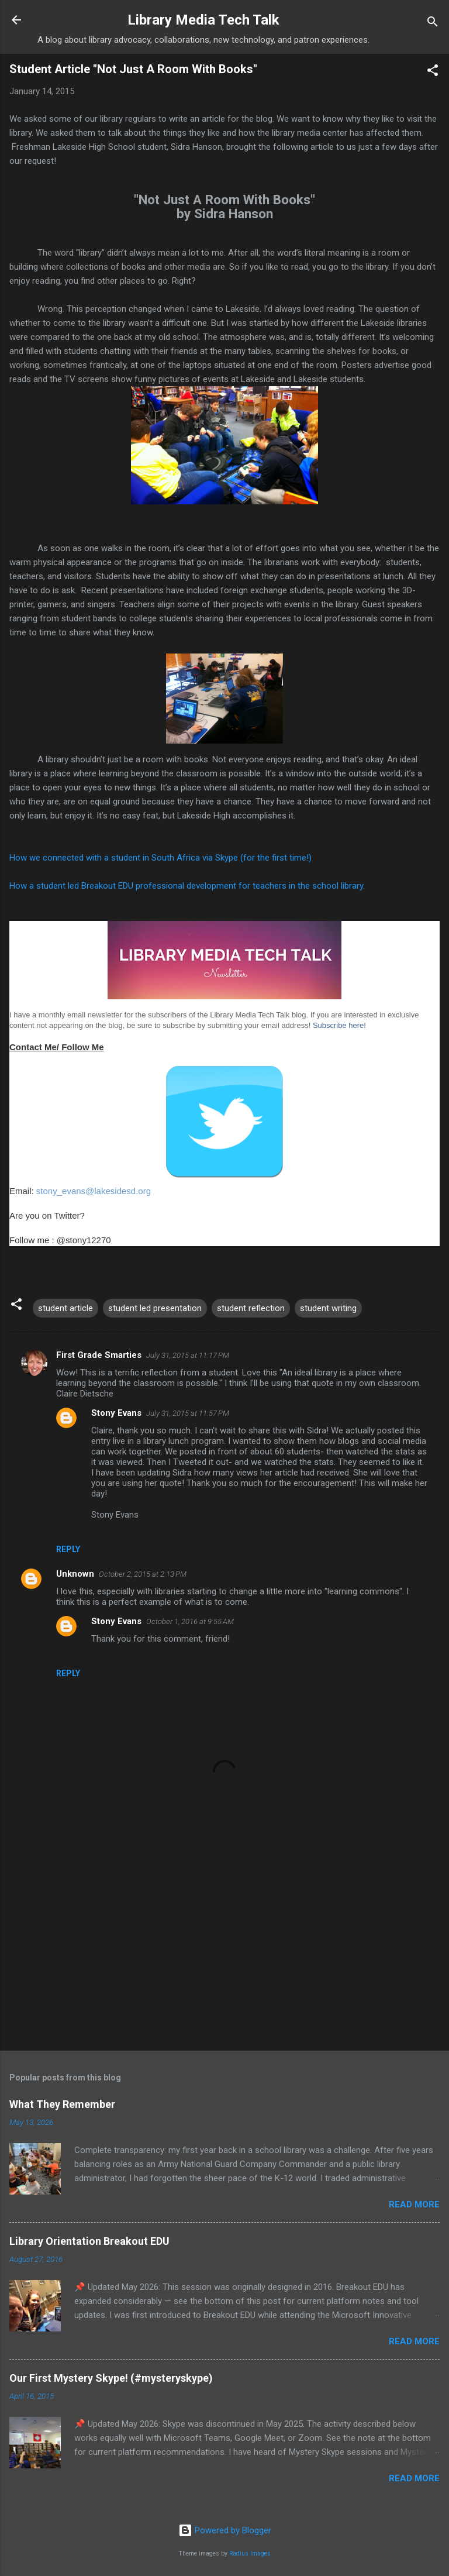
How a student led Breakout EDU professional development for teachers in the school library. (187, 886)
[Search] (433, 24)
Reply (68, 1549)
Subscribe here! (339, 1025)
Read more (414, 2204)
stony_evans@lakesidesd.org (93, 1191)
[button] (433, 72)
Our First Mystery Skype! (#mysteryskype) (111, 2378)
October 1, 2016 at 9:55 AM (190, 1621)
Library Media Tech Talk (203, 20)
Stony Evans (116, 1413)
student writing (328, 1308)
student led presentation (155, 1308)
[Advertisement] (224, 1950)
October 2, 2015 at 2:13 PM (142, 1574)
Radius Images (250, 2553)
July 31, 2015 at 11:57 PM (187, 1413)
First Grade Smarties (98, 1355)
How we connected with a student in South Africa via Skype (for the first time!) (160, 857)
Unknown (75, 1574)
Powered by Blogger (224, 2530)
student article (65, 1308)
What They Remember (62, 2104)
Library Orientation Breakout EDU (89, 2241)
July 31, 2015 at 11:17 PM (187, 1355)
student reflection (251, 1308)
